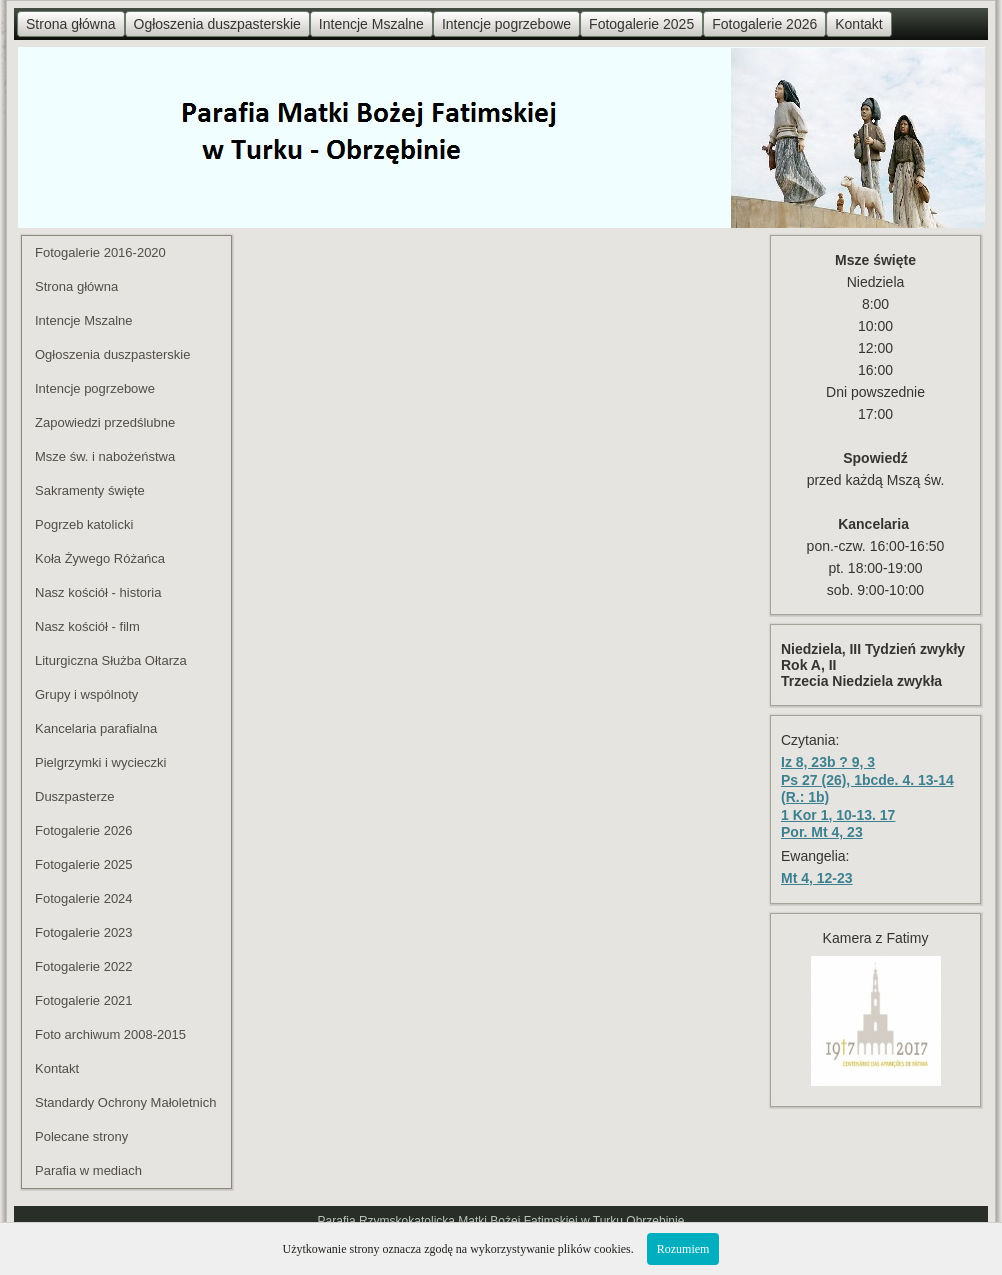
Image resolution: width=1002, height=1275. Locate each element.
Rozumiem (683, 1249)
